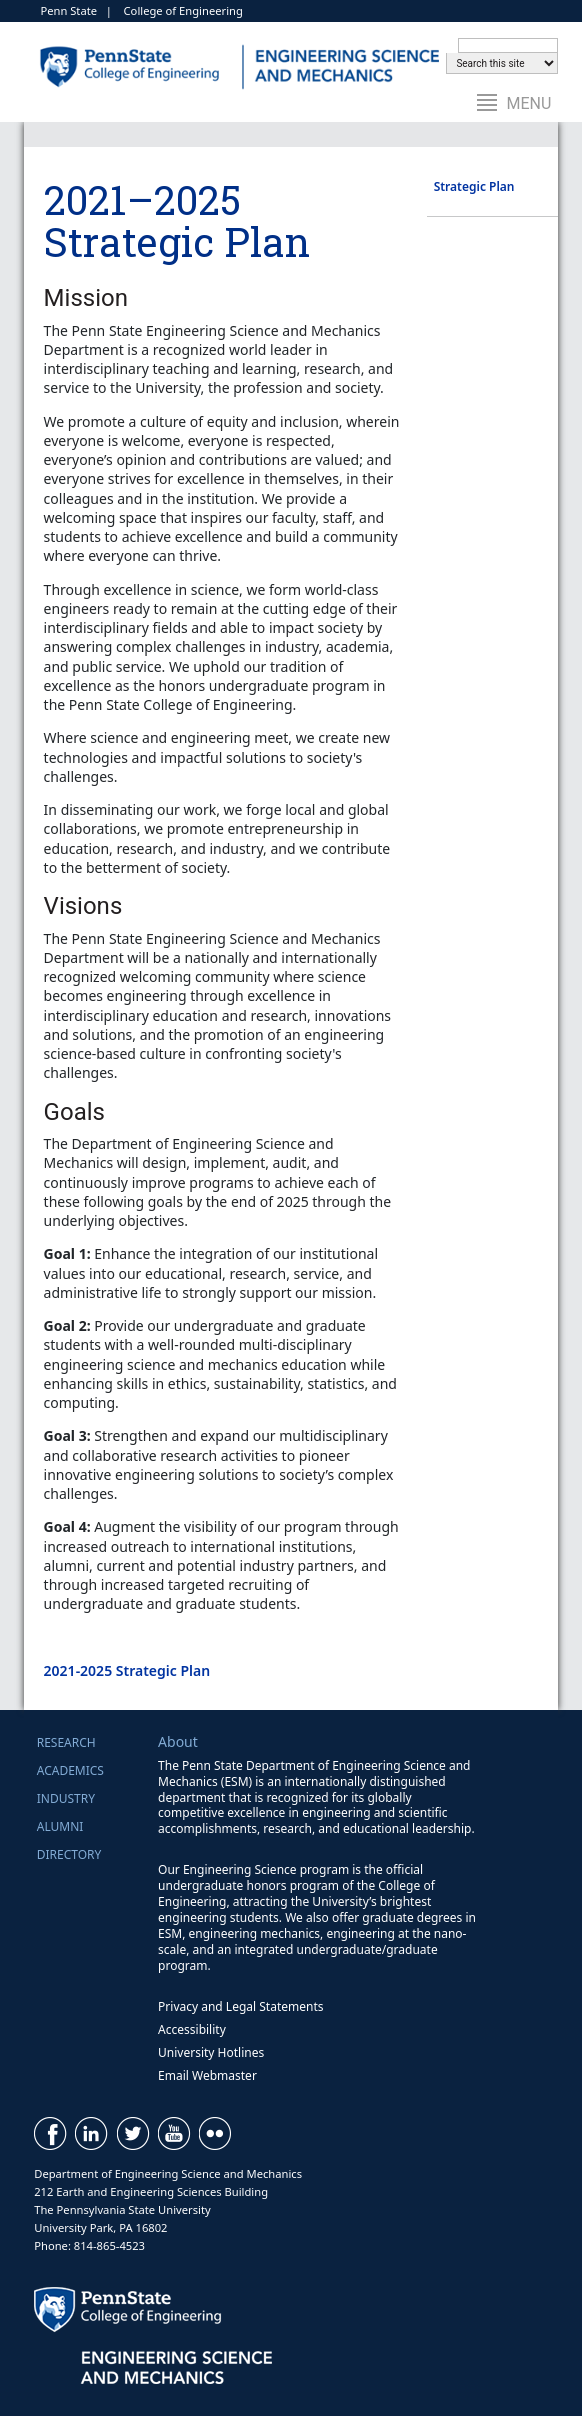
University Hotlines (211, 2052)
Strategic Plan (474, 186)
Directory (69, 1854)
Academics (70, 1770)
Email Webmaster (207, 2075)
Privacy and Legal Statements (240, 2006)
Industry (66, 1798)
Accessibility (192, 2029)
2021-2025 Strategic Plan (127, 1670)
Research (66, 1742)
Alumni (60, 1826)
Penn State (68, 10)
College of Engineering (183, 10)
